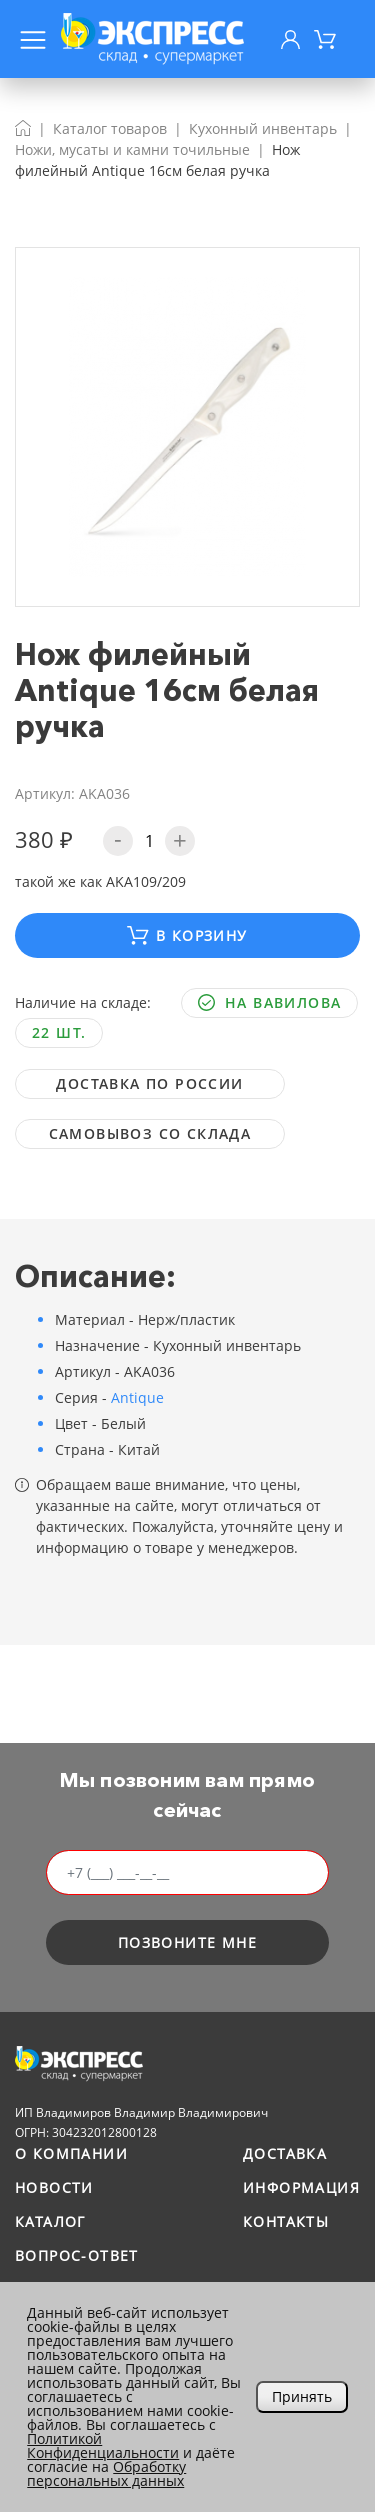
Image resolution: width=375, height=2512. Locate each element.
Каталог (50, 2221)
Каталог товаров (110, 128)
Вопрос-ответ (77, 2255)
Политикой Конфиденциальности (103, 2445)
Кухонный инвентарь (263, 128)
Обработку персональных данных (106, 2473)
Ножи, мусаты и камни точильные (132, 149)
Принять (302, 2396)
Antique (137, 1397)
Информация (301, 2187)
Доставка (285, 2153)
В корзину (187, 935)
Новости (54, 2187)
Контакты (286, 2221)
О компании (71, 2153)
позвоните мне (187, 1942)
